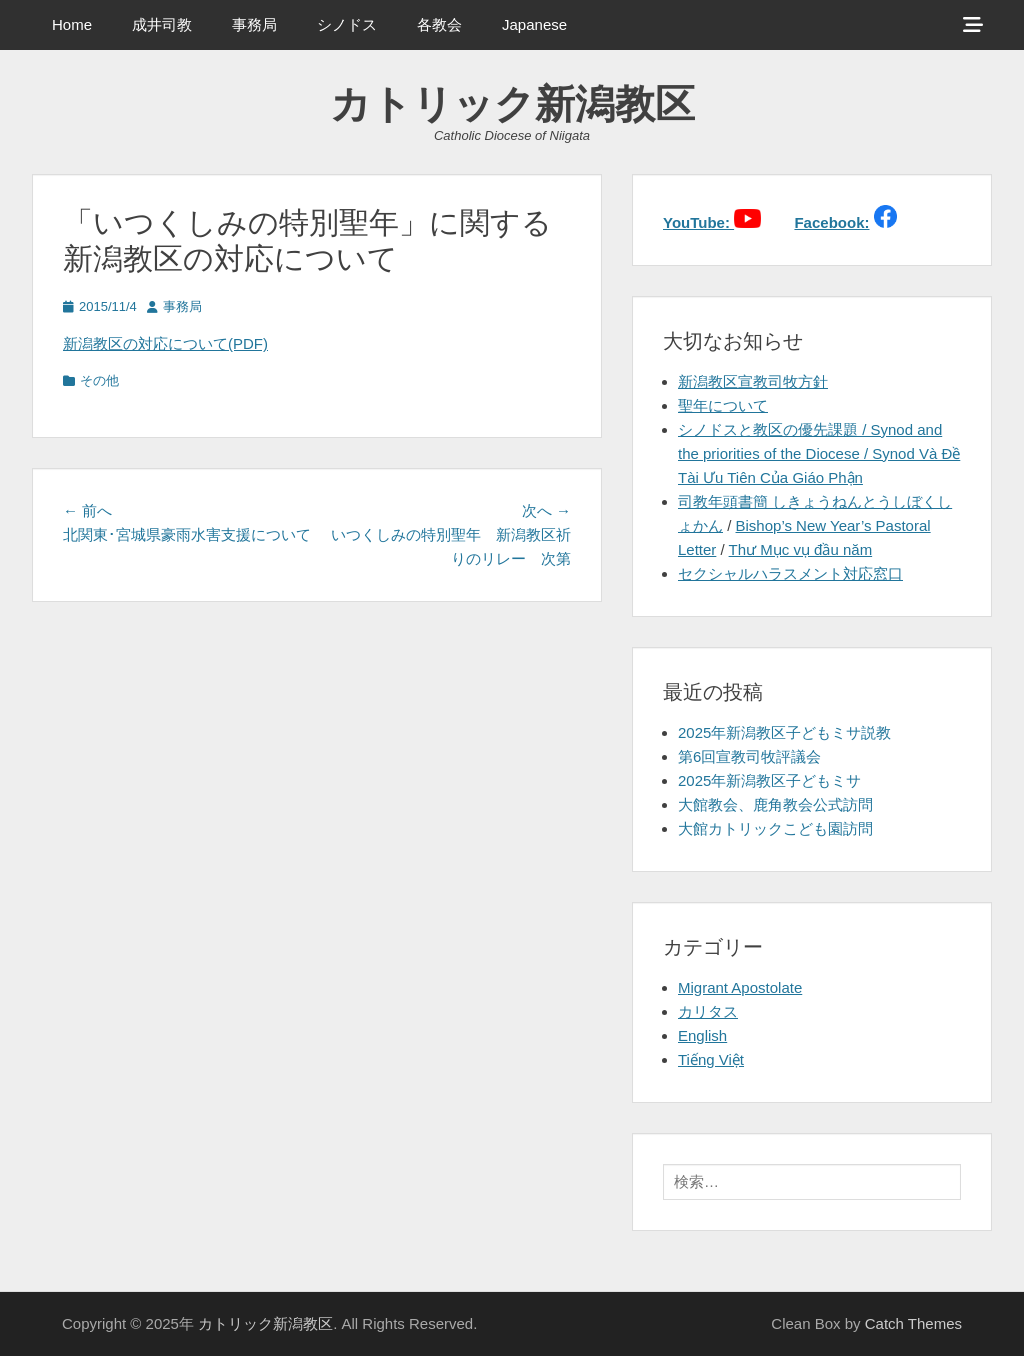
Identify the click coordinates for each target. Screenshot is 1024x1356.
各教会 (439, 24)
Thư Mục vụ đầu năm (801, 549)
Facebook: (831, 222)
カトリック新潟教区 (512, 104)
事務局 (254, 24)
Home (72, 24)
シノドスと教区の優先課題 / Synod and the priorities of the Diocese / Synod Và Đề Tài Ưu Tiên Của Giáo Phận (819, 453)
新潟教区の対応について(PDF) (165, 343)
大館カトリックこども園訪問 (775, 828)
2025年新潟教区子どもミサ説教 (784, 732)
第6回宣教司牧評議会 (749, 756)
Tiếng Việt (711, 1059)
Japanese (534, 24)
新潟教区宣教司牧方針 (753, 381)
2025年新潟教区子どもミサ (769, 780)
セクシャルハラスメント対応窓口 (790, 573)
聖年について (723, 405)
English (702, 1035)
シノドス (347, 24)
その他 (99, 380)
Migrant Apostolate (740, 987)
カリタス (708, 1011)
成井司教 (162, 24)
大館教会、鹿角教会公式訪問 (775, 804)
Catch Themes (913, 1323)
